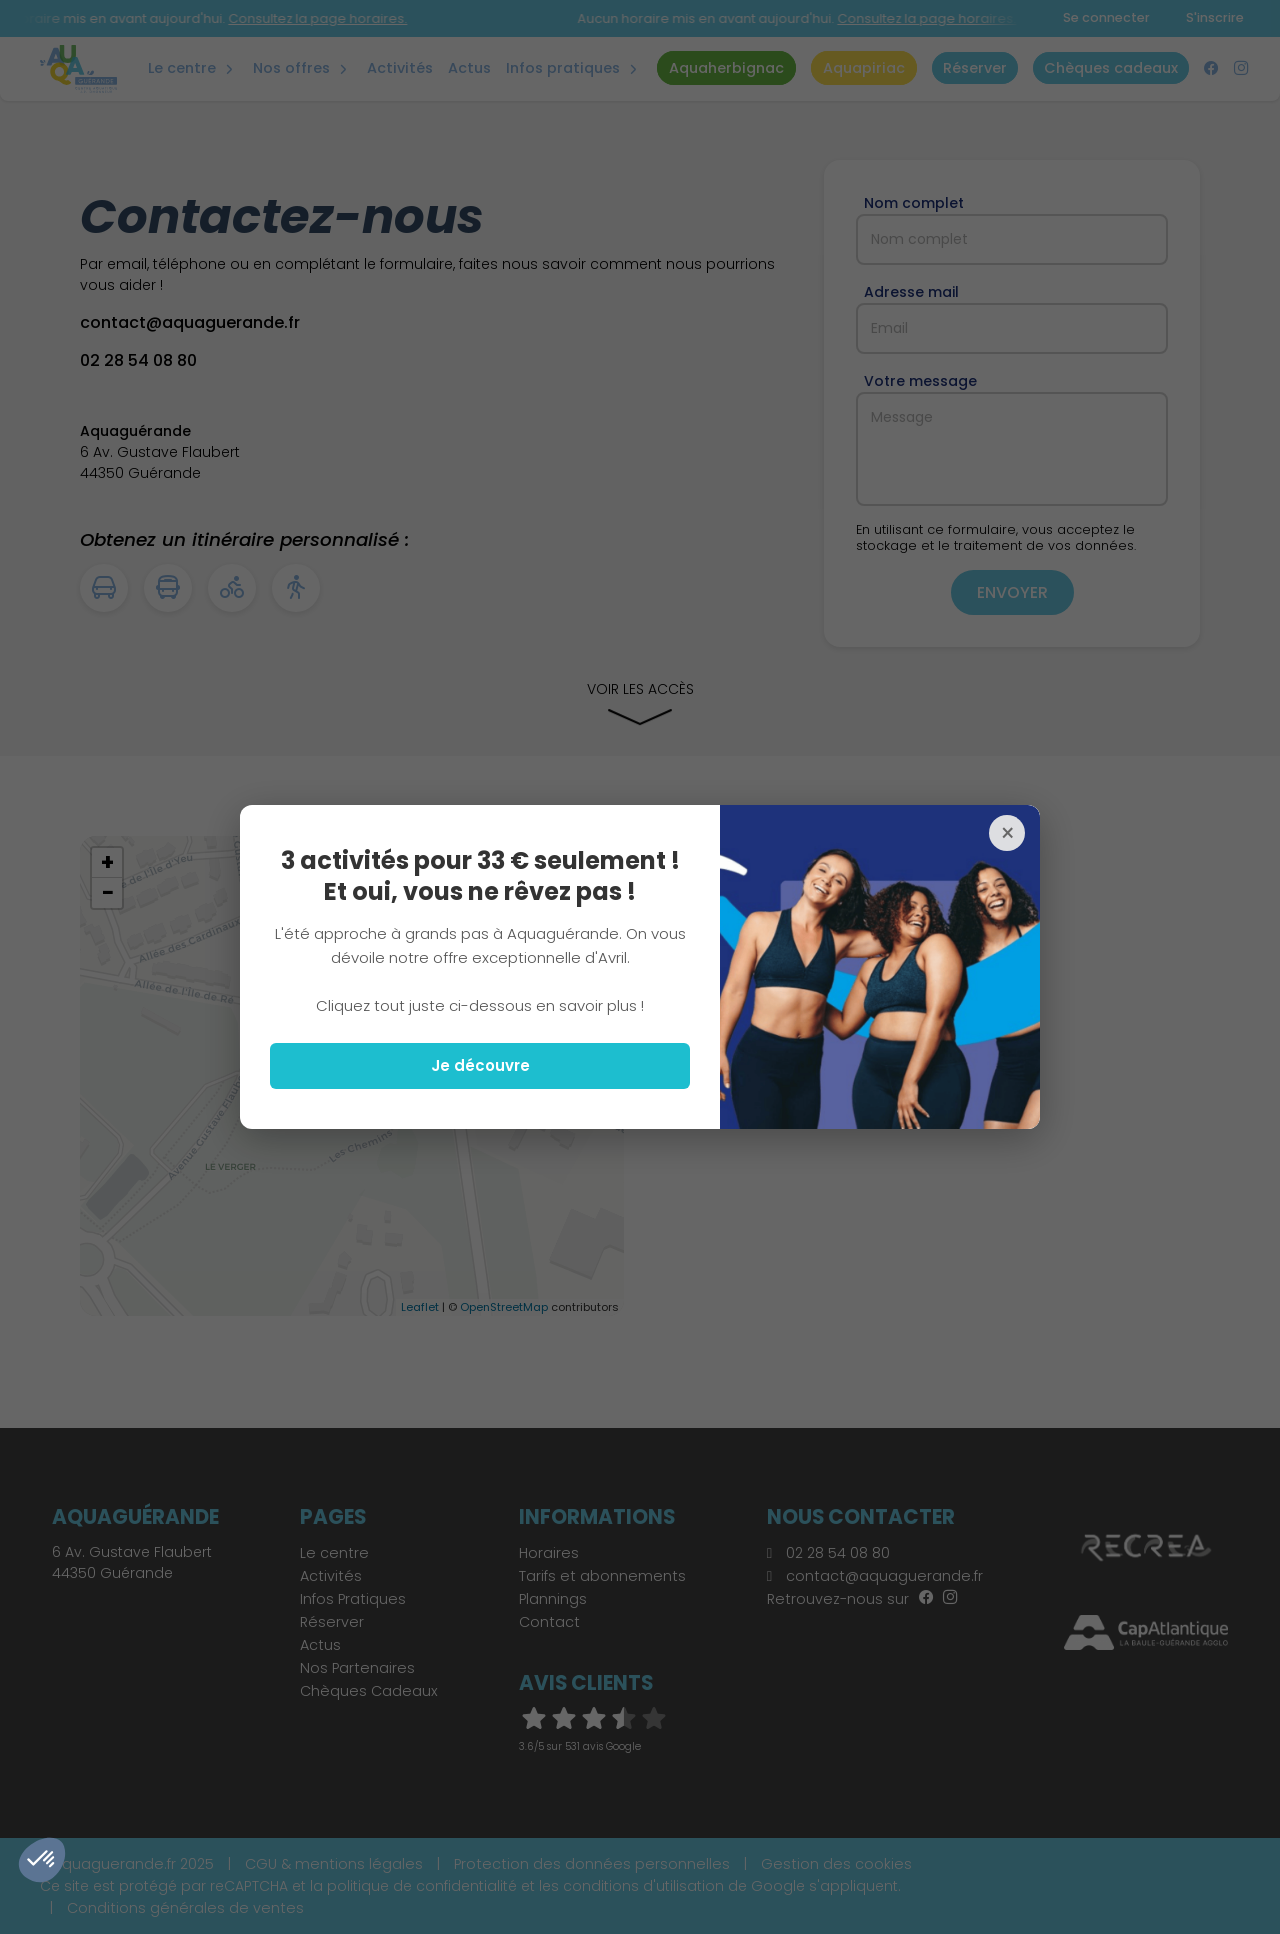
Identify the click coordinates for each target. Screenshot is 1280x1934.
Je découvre (480, 1065)
